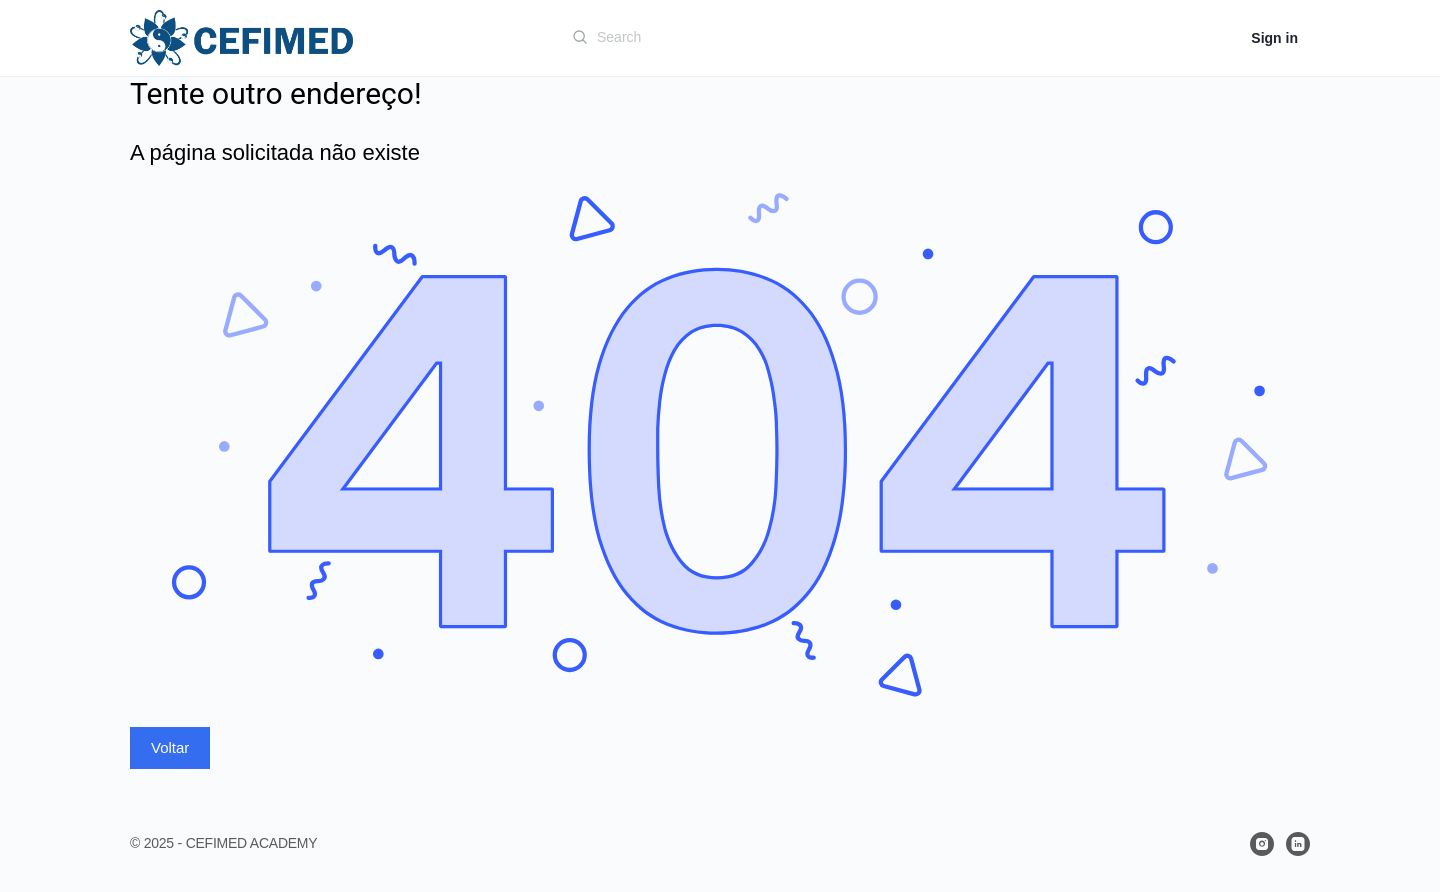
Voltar (170, 747)
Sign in (1274, 38)
